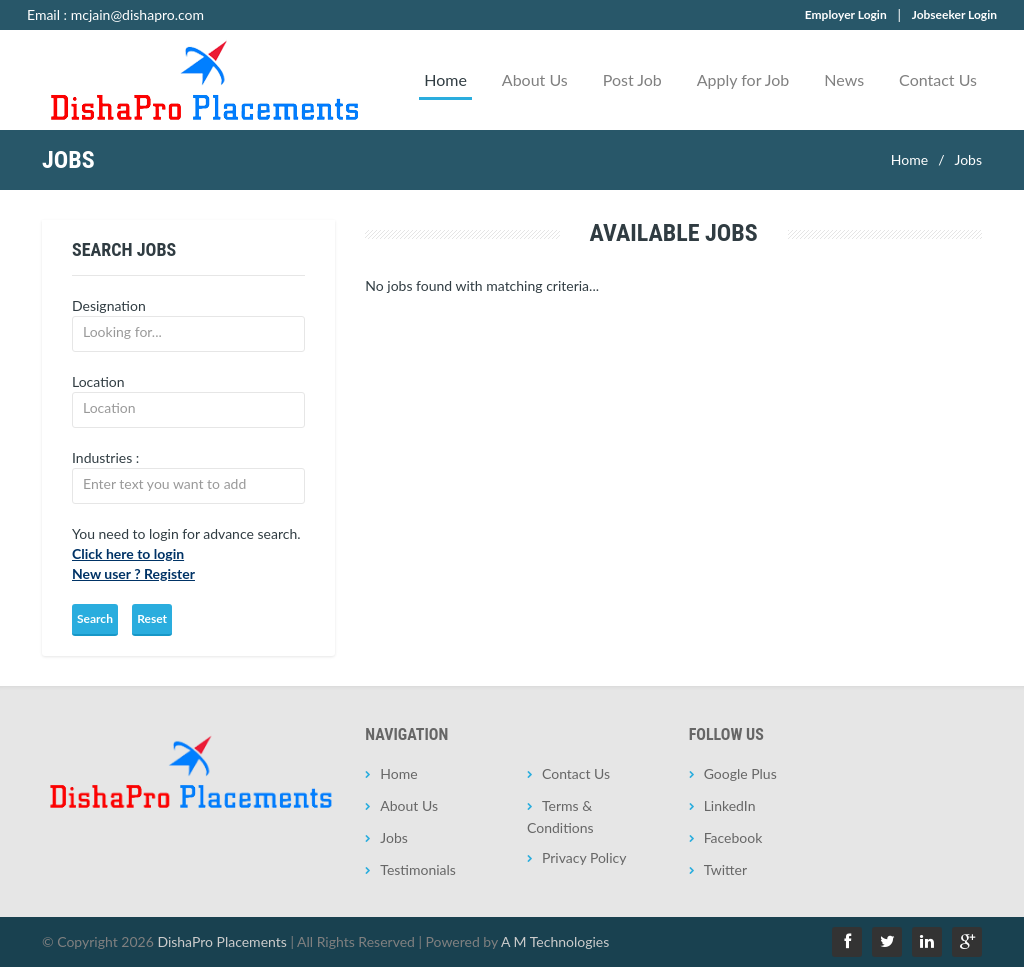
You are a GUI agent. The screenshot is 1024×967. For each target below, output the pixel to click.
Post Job (632, 79)
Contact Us (938, 79)
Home (445, 79)
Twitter (725, 869)
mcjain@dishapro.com (137, 14)
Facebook (733, 837)
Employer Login (846, 14)
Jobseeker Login (954, 14)
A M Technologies (555, 941)
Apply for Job (743, 79)
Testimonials (418, 869)
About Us (535, 79)
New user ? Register (133, 573)
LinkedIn (730, 805)
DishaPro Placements (221, 941)
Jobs (968, 159)
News (844, 79)
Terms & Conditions (560, 816)
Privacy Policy (584, 857)
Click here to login (128, 553)
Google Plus (740, 773)
